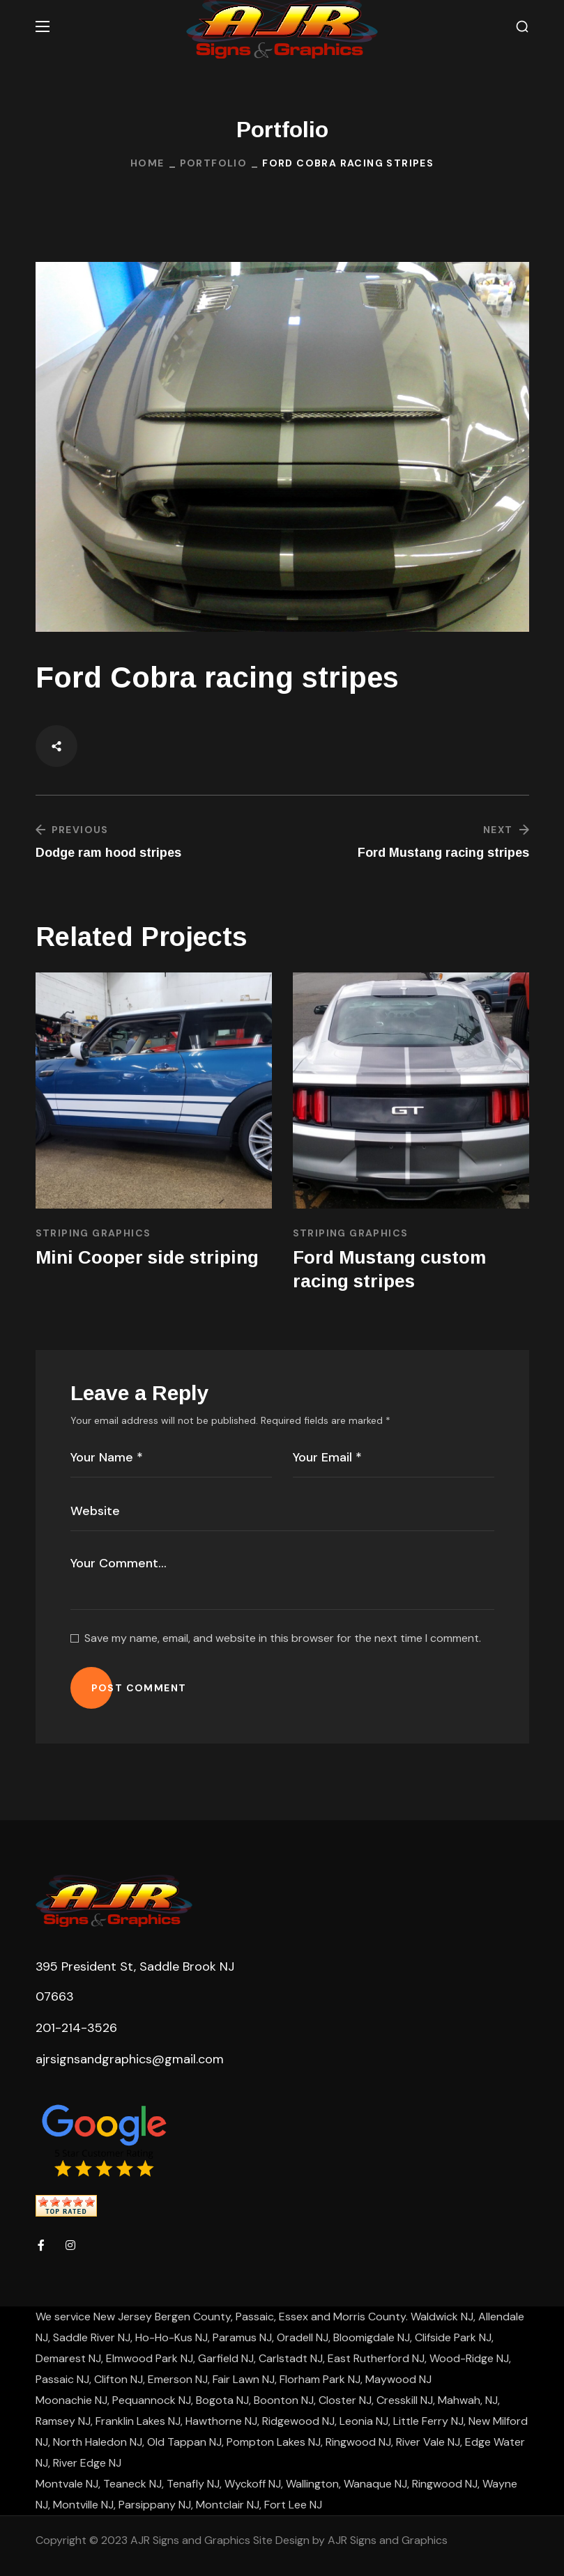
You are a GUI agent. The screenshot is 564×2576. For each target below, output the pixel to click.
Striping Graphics (93, 1233)
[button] (522, 27)
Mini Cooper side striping (147, 1257)
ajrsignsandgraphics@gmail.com (130, 2059)
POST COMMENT (139, 1688)
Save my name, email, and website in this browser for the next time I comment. (282, 1638)
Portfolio (213, 163)
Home (147, 163)
